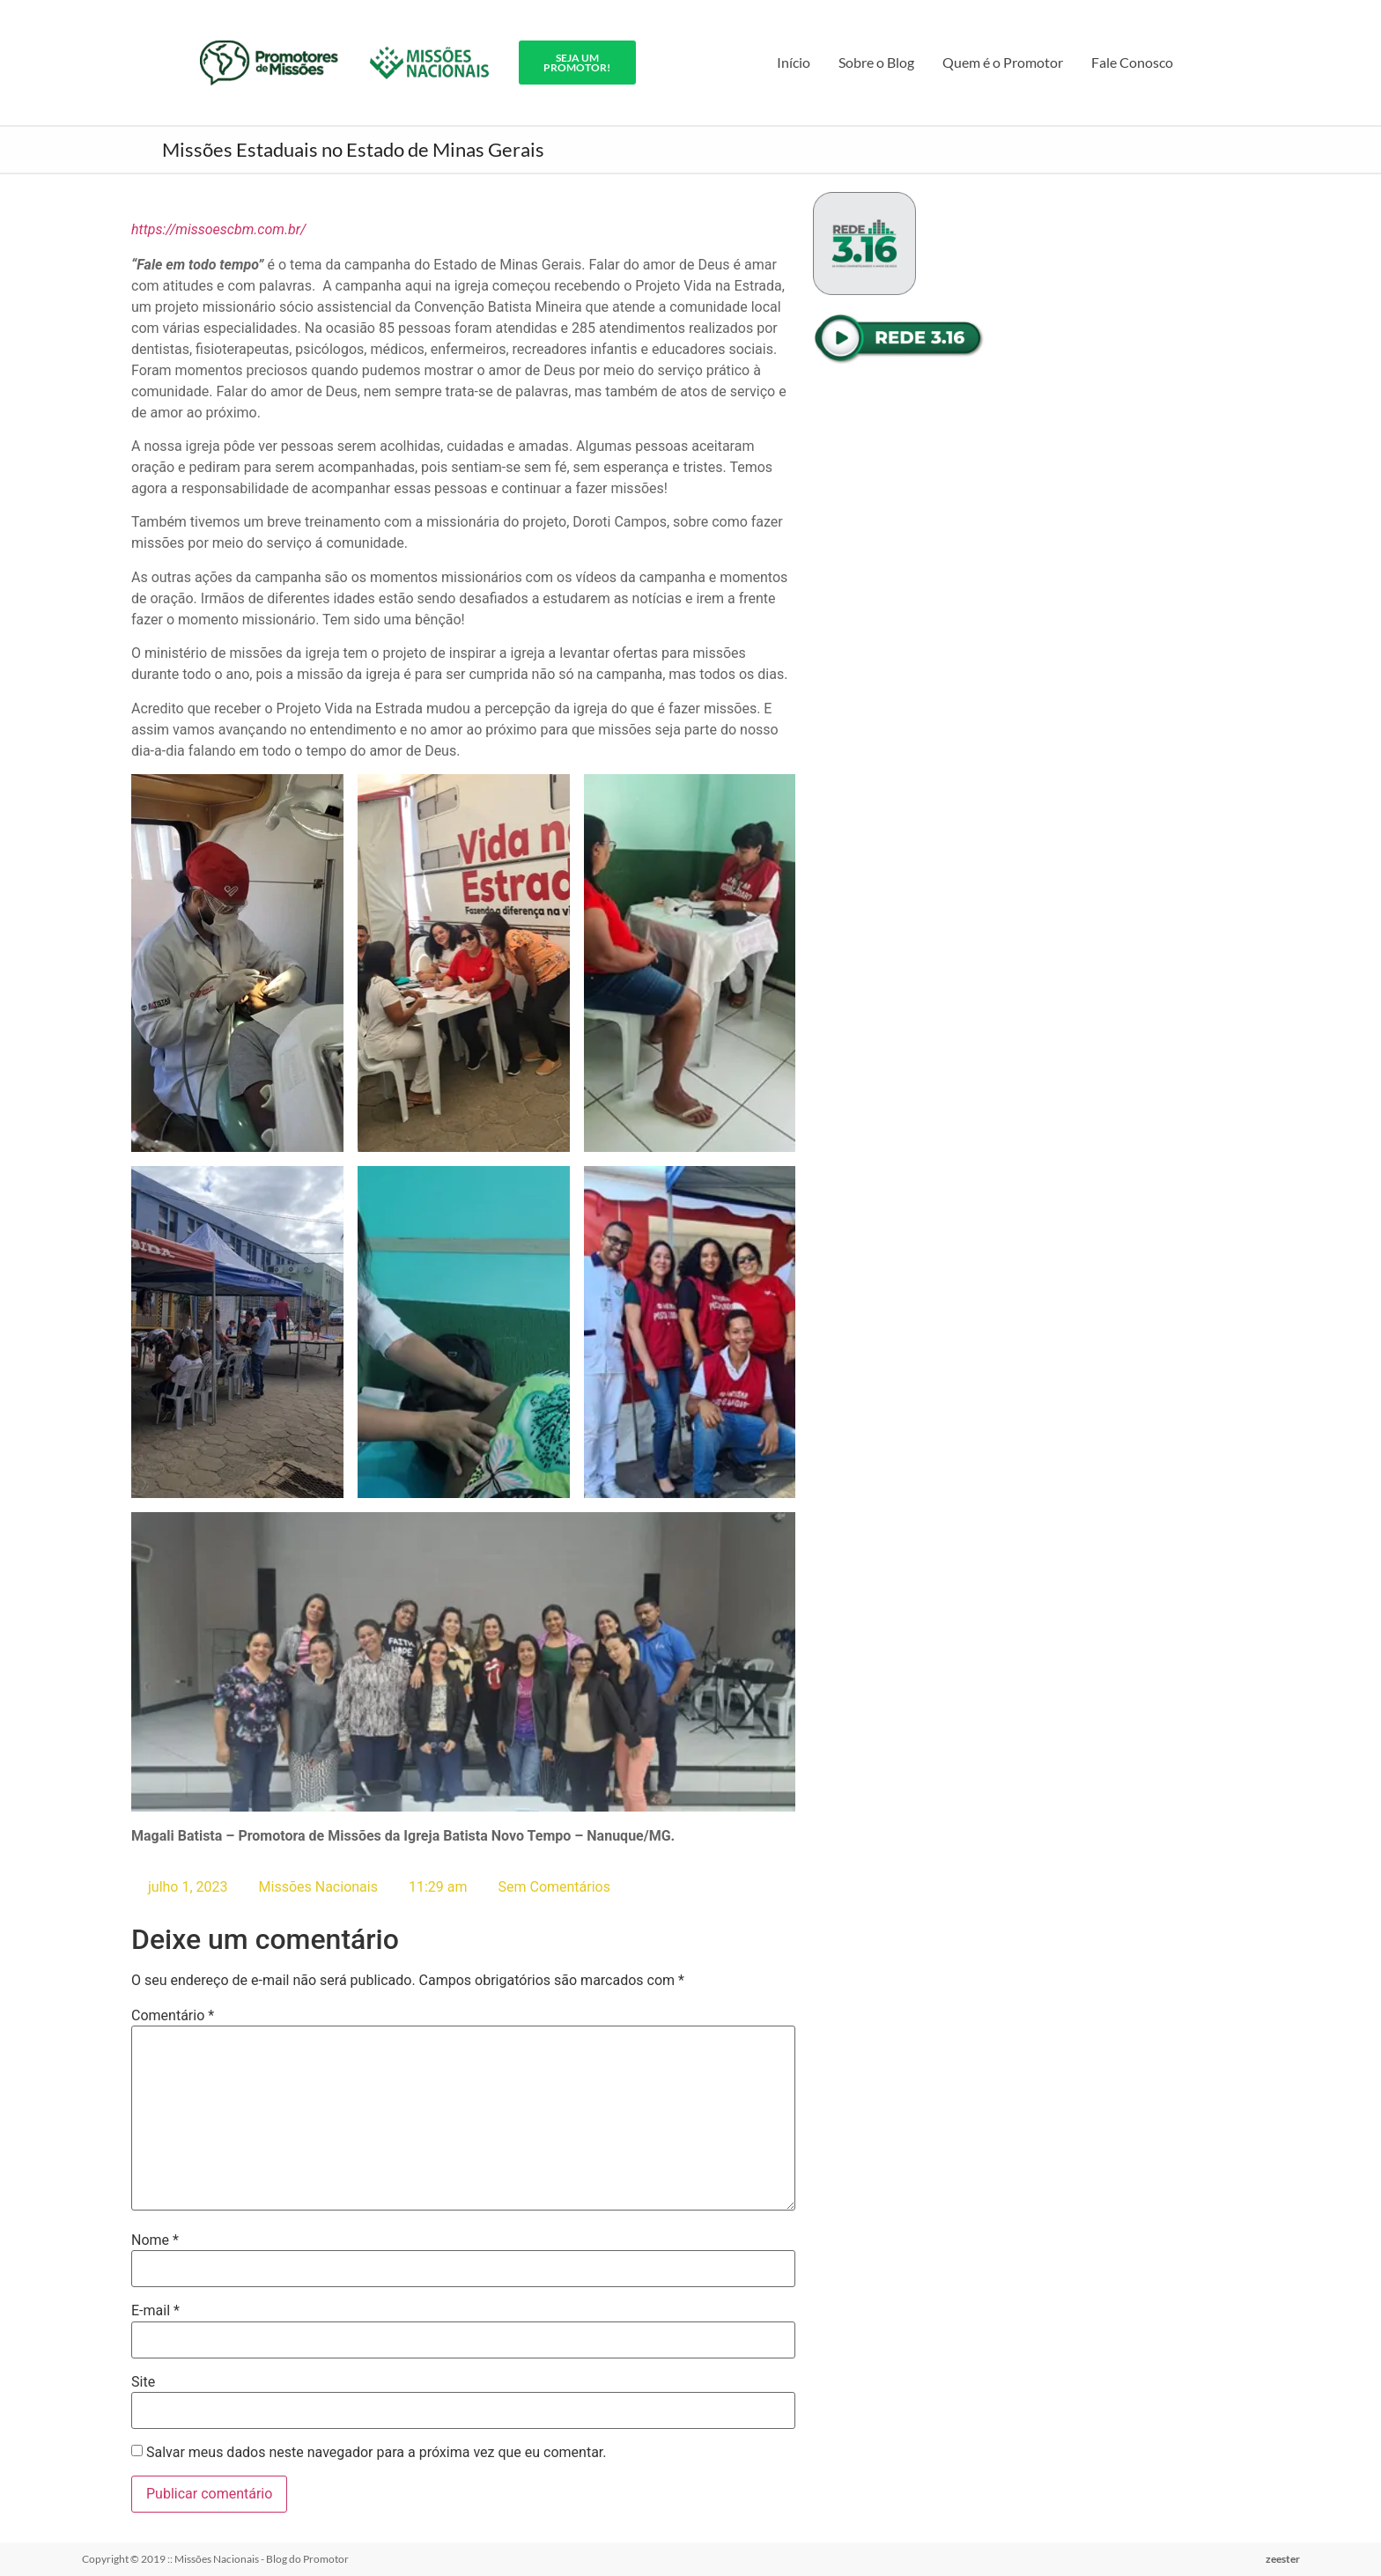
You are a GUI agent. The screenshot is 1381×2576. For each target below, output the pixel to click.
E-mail (155, 2311)
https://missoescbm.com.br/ (218, 229)
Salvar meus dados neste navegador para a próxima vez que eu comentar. (376, 2453)
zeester (1283, 2558)
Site (143, 2381)
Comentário (172, 2015)
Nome (155, 2240)
